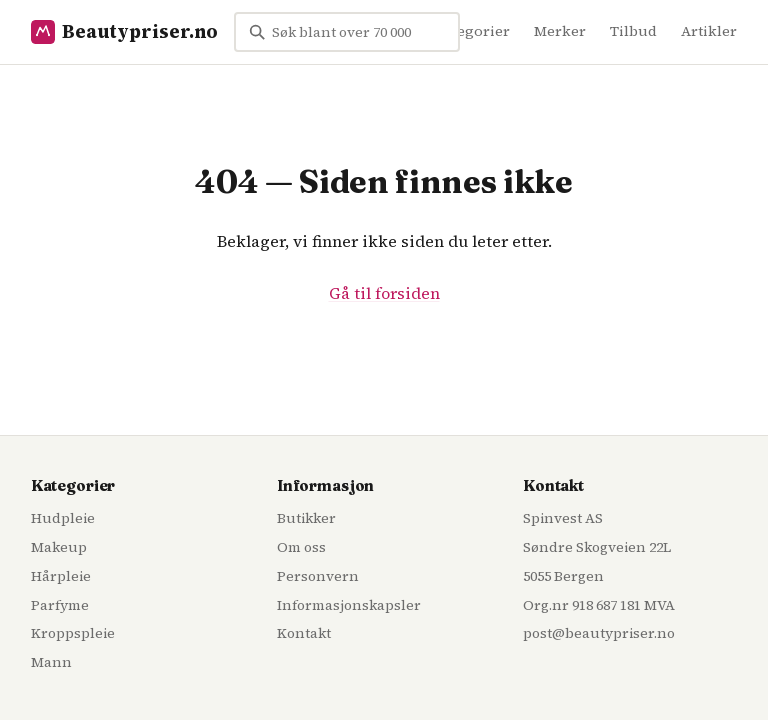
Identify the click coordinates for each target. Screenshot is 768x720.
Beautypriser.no (124, 31)
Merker (560, 31)
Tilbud (633, 31)
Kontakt (304, 633)
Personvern (318, 576)
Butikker (306, 518)
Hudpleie (63, 518)
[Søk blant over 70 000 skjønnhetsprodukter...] (347, 32)
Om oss (301, 547)
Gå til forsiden (384, 293)
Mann (51, 662)
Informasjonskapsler (349, 605)
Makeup (59, 547)
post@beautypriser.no (599, 633)
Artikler (709, 31)
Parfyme (60, 605)
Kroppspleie (73, 633)
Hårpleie (61, 576)
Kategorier (472, 31)
